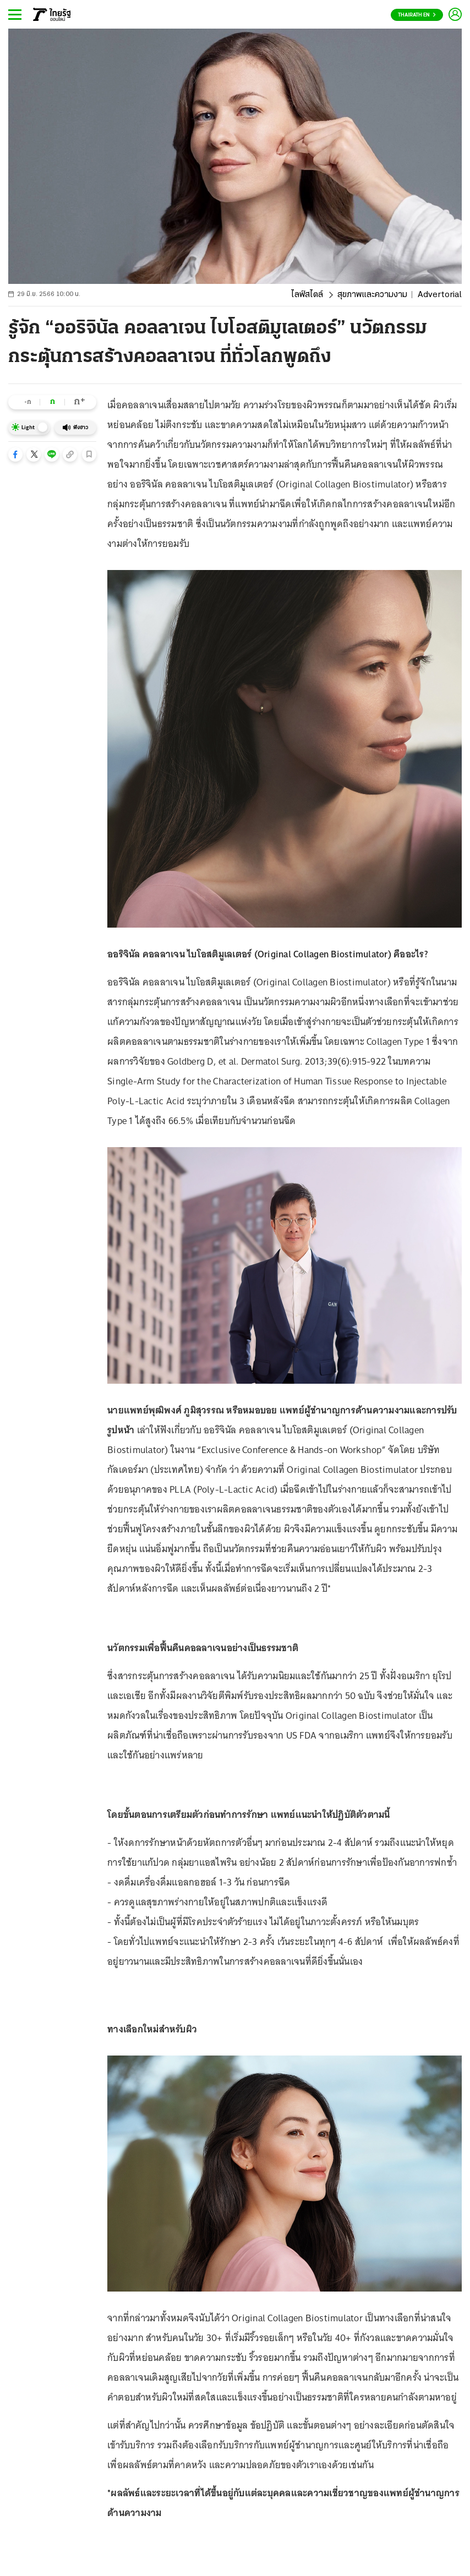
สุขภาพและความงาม (372, 295)
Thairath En (417, 15)
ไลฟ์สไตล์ (307, 295)
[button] (15, 454)
